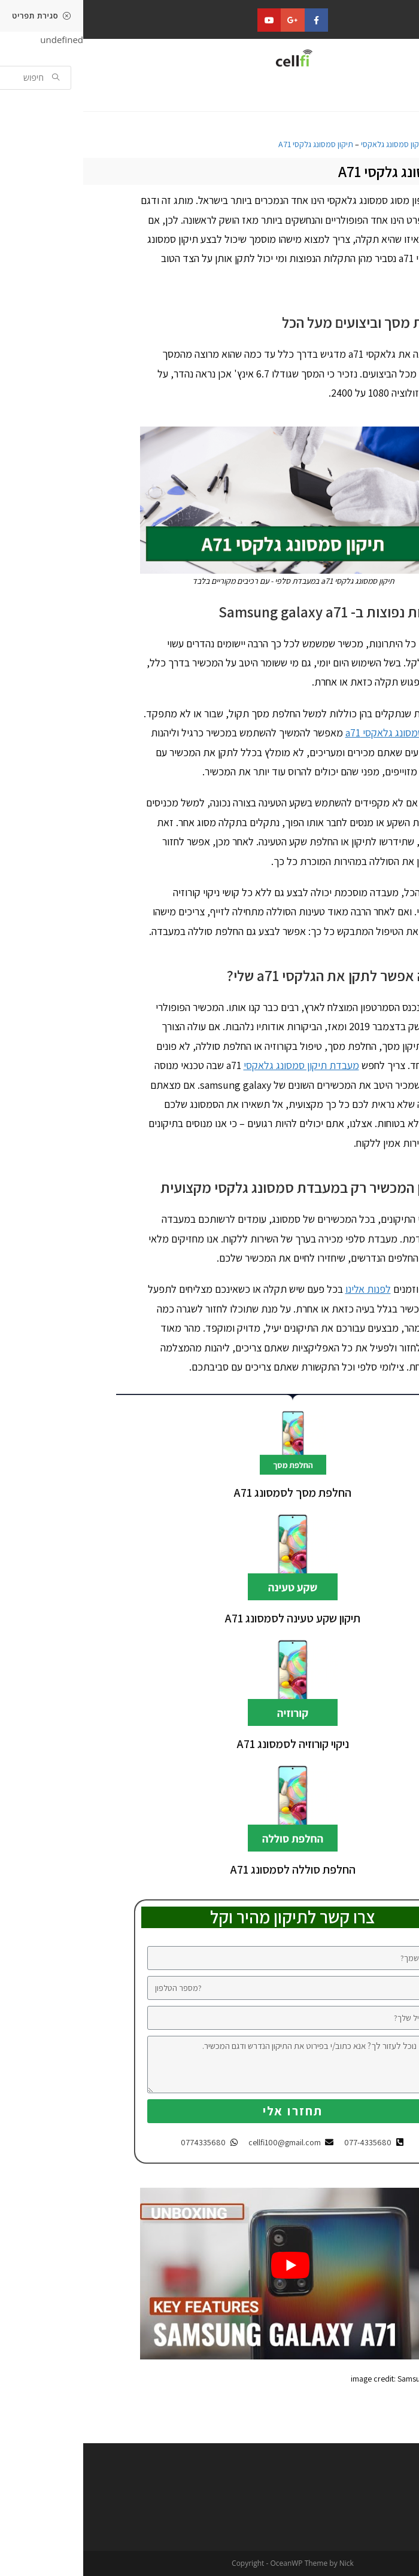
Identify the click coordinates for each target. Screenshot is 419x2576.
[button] (382, 95)
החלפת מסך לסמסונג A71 (209, 1492)
